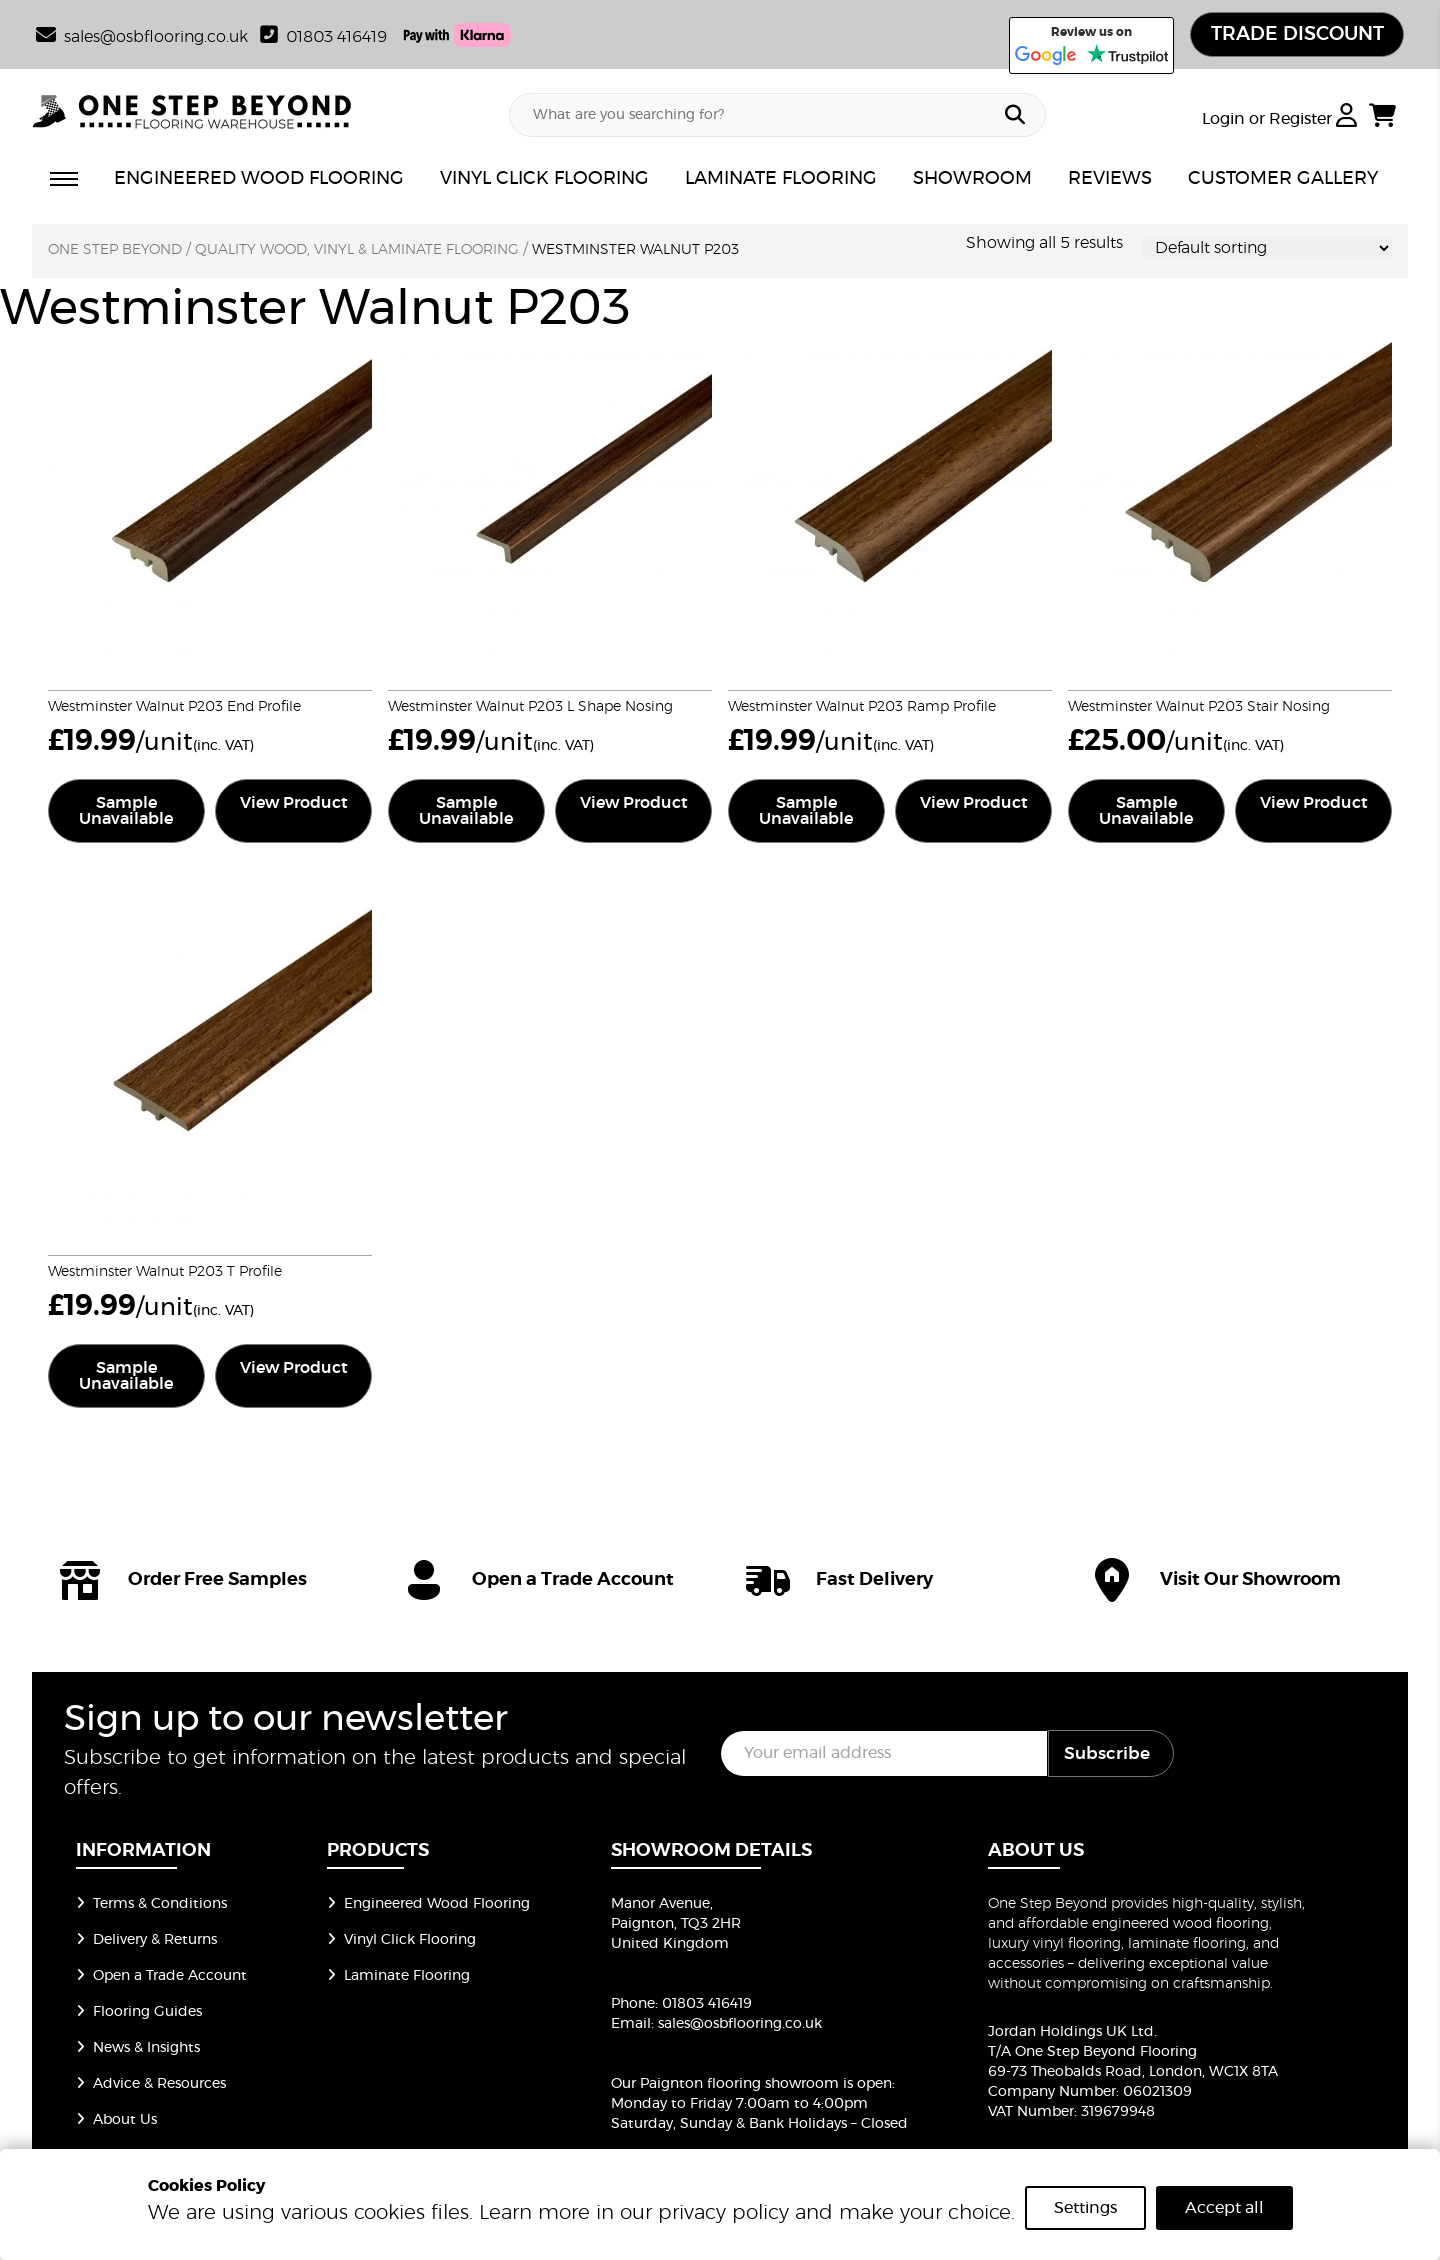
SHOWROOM (972, 181)
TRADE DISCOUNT (1292, 35)
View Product (294, 804)
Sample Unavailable (126, 812)
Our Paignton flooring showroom (725, 2085)
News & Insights (138, 2049)
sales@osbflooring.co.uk (740, 2025)
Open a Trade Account (161, 1977)
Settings (1085, 2208)
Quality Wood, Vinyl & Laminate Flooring (357, 251)
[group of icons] (720, 1581)
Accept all (1224, 2208)
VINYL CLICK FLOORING (544, 181)
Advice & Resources (151, 2085)
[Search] (1015, 117)
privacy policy (723, 2213)
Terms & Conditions (151, 1905)
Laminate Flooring (398, 1977)
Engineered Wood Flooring (428, 1905)
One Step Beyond (115, 251)
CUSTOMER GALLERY (1283, 181)
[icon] (204, 1581)
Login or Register (1279, 121)
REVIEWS (1110, 181)
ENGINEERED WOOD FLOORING (259, 181)
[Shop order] (1267, 249)
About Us (116, 2121)
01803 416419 (323, 37)
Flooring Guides (139, 2013)
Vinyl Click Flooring (401, 1941)
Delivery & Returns (146, 1941)
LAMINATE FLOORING (781, 181)
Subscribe (1107, 1754)
